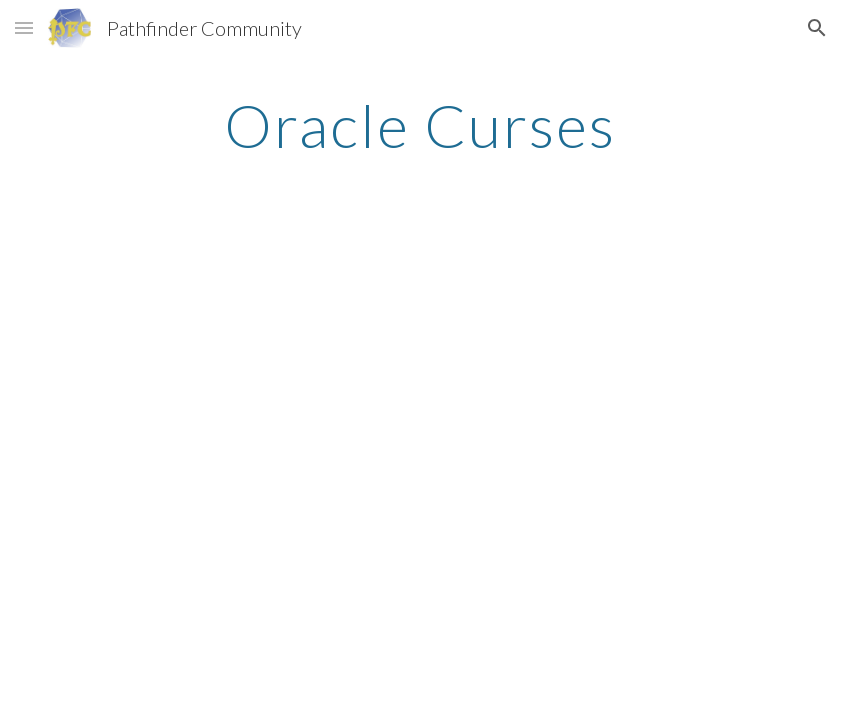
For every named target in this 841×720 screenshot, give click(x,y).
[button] (24, 27)
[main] (420, 125)
